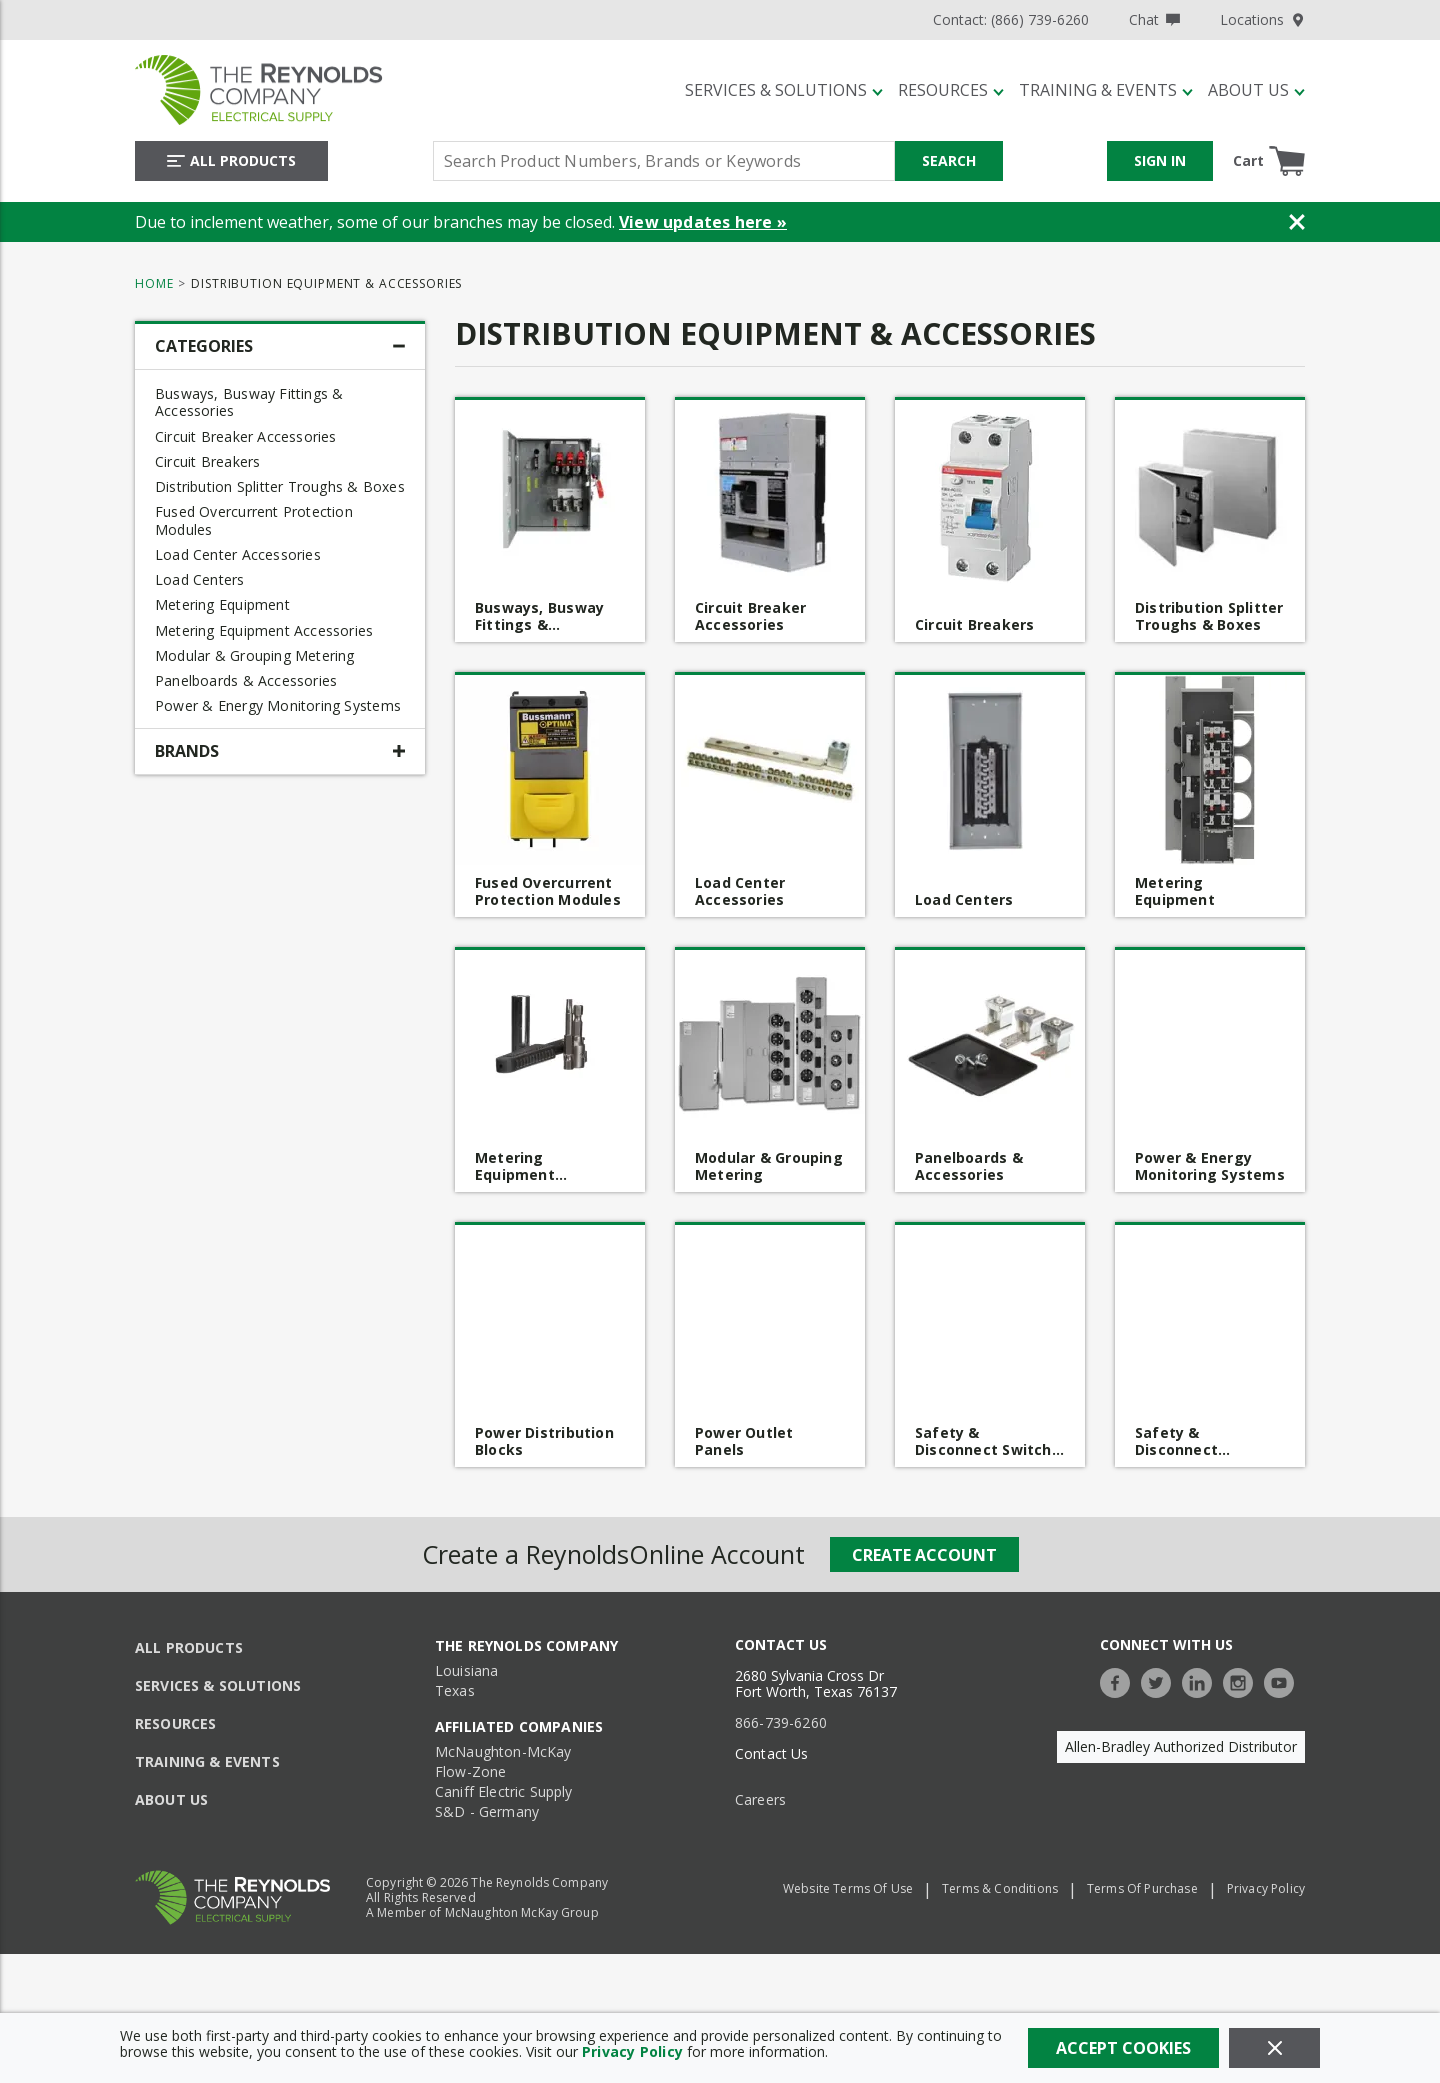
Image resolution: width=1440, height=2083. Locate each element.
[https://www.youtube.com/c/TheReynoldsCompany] (1284, 1680)
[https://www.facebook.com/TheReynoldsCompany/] (1120, 1680)
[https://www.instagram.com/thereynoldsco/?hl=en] (1243, 1680)
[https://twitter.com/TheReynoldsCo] (1161, 1680)
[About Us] (1256, 90)
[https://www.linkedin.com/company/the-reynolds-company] (1202, 1680)
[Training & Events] (1106, 90)
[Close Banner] (1297, 222)
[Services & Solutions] (784, 90)
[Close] (1274, 2048)
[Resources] (951, 90)
